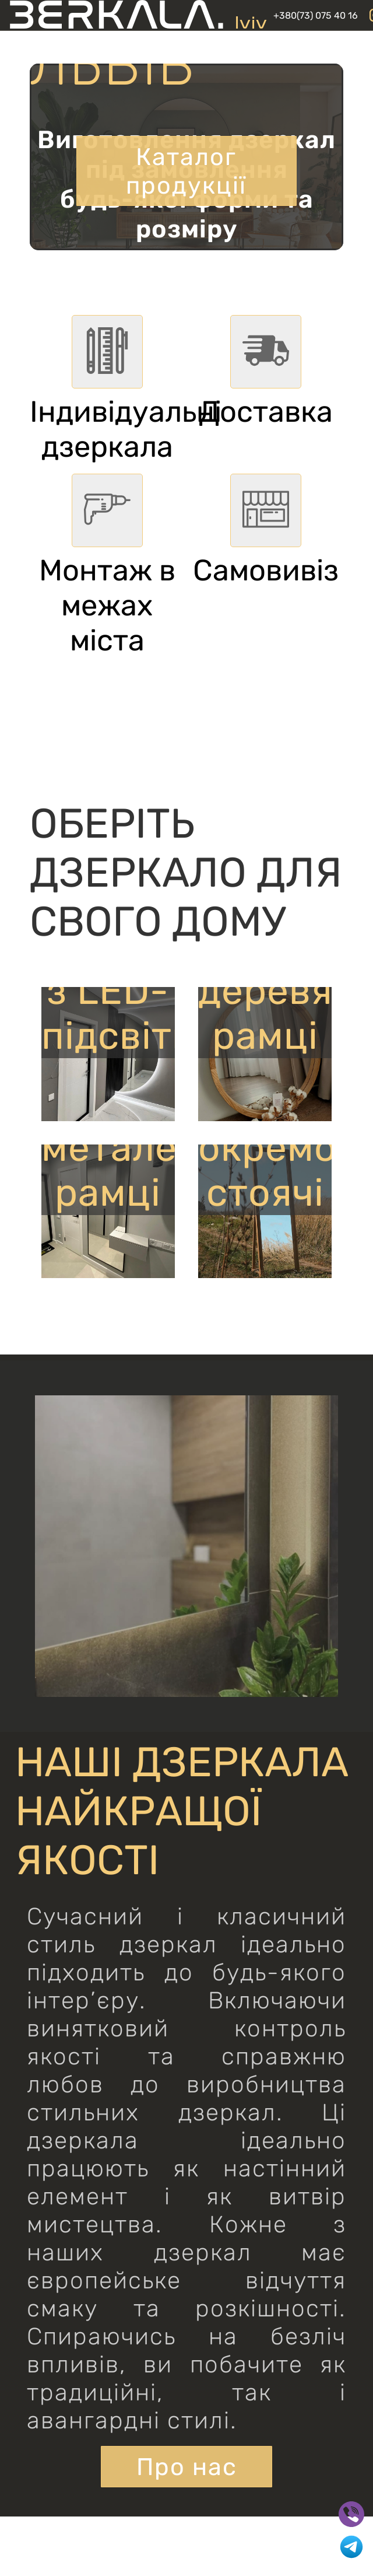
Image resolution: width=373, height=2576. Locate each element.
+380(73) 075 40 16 (315, 15)
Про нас (186, 2467)
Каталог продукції (186, 169)
